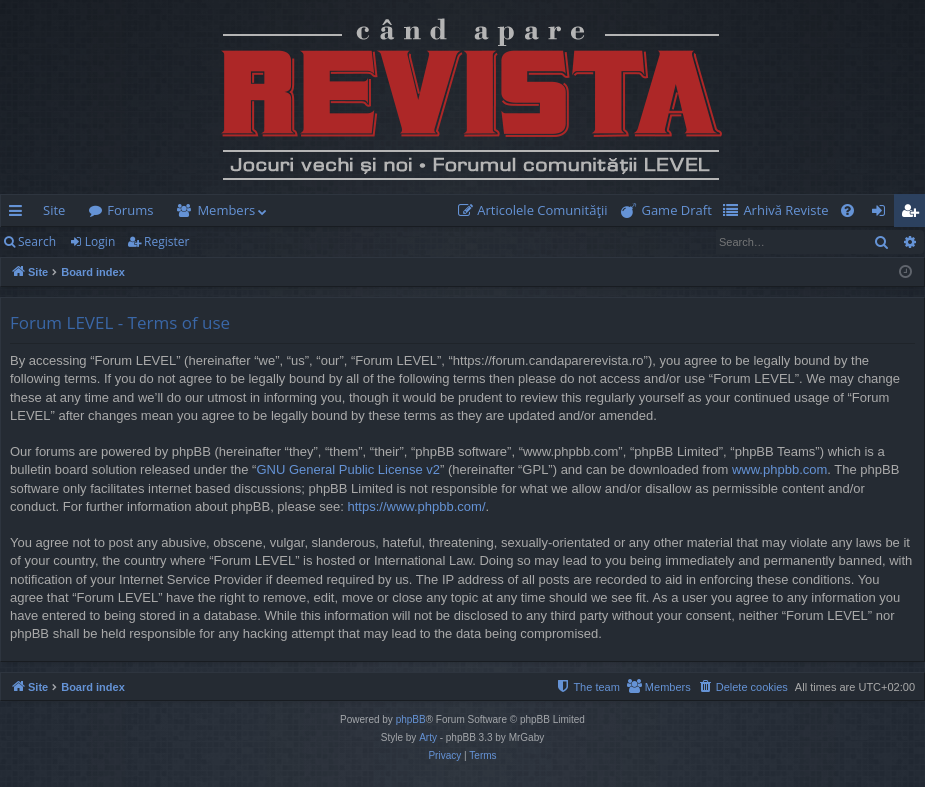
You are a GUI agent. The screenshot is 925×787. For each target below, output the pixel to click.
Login (100, 241)
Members (226, 210)
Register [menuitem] (914, 214)
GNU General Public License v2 (348, 469)
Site (54, 210)
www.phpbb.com (779, 469)
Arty (428, 737)
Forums (130, 210)
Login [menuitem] (882, 214)
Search (37, 241)
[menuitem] (537, 210)
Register (166, 241)
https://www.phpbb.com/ (416, 506)
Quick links (19, 214)
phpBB (411, 719)
